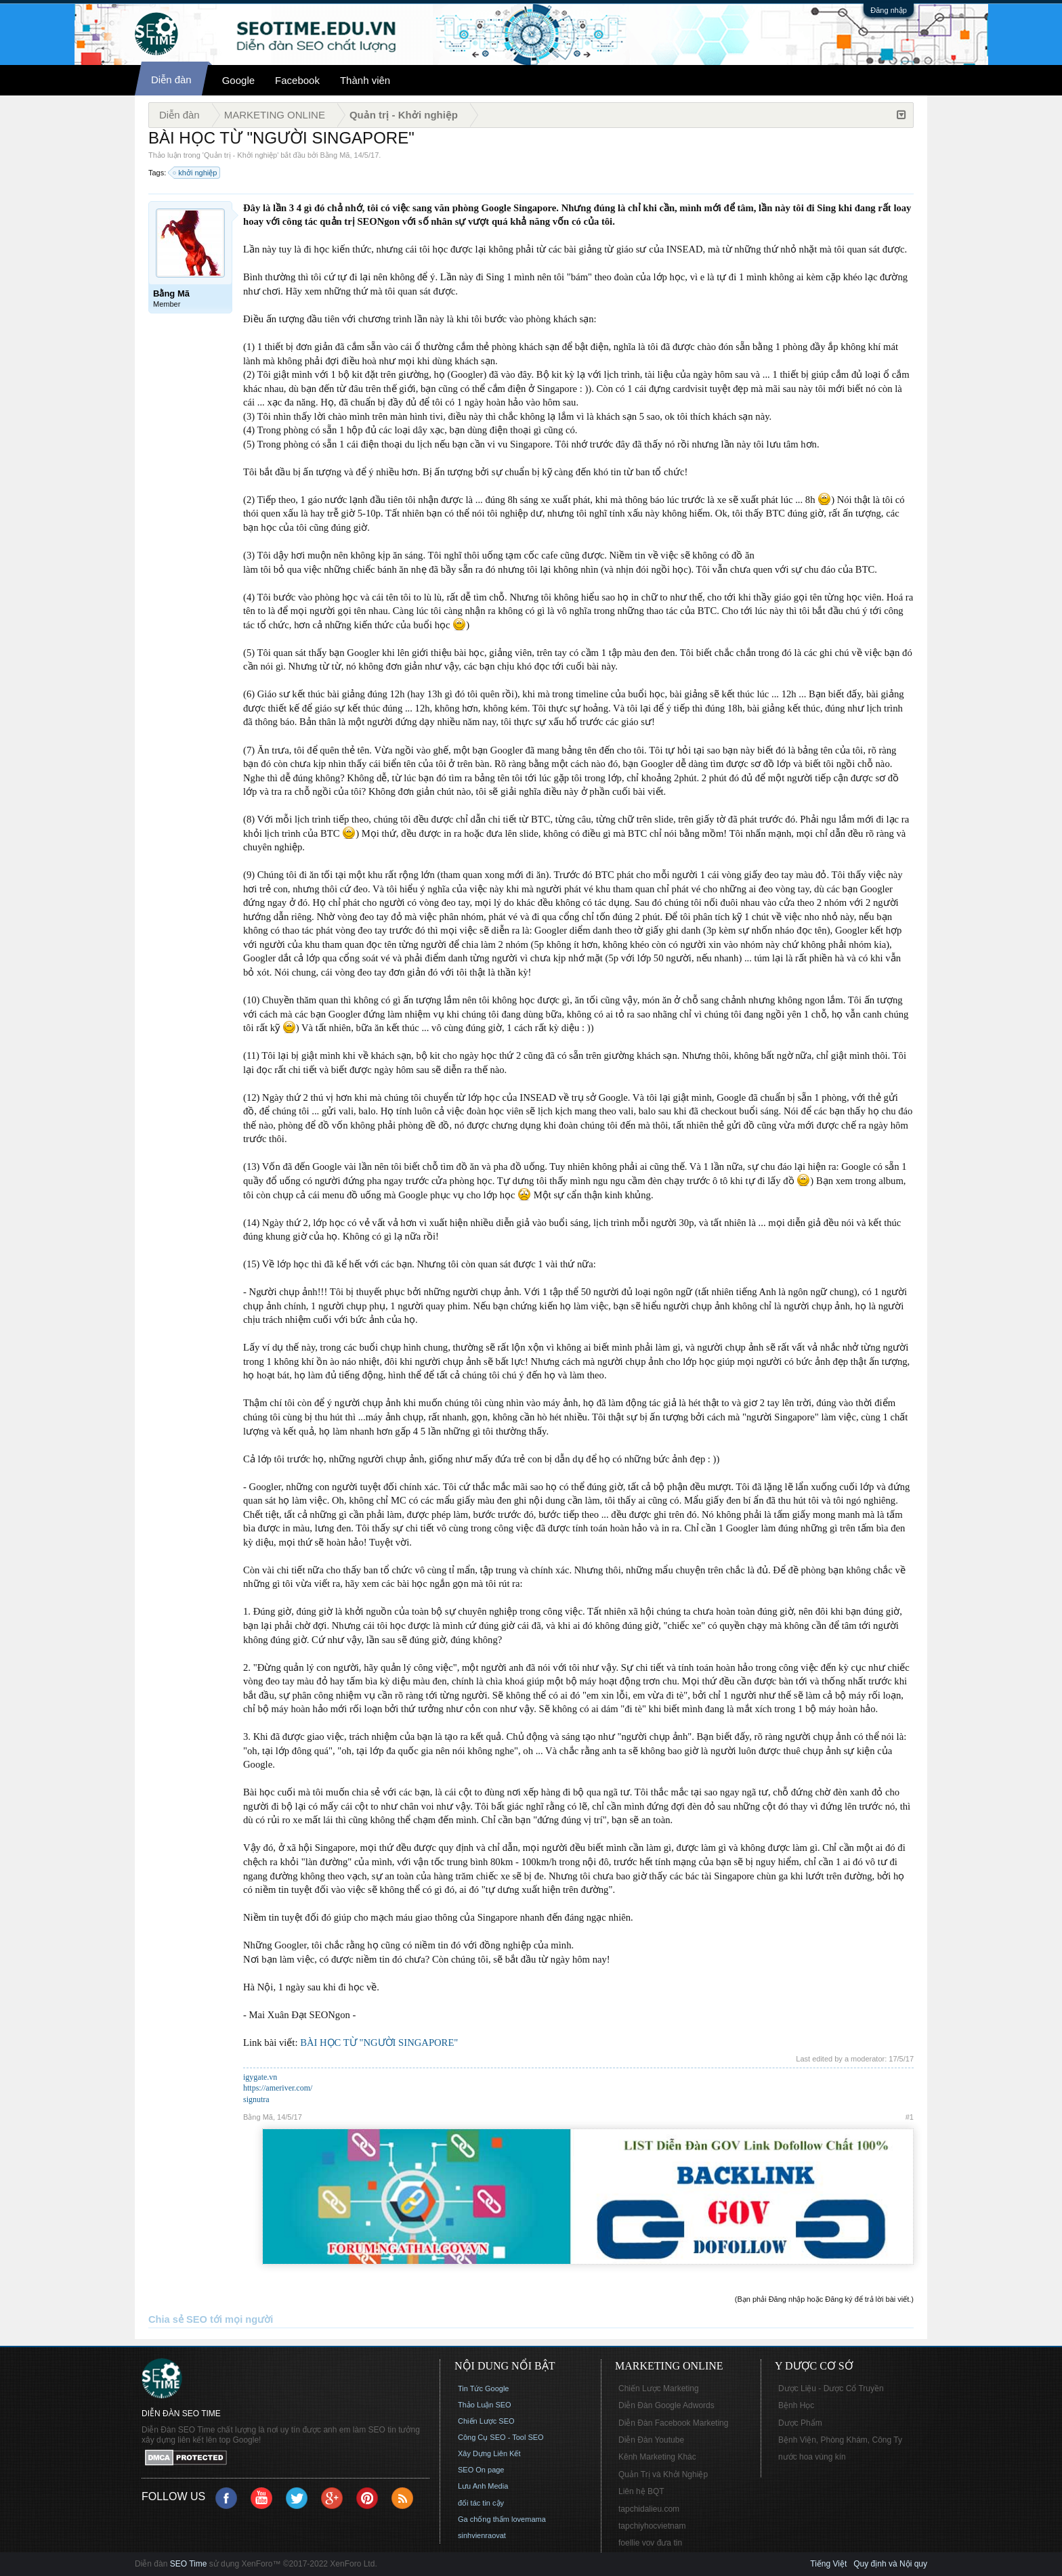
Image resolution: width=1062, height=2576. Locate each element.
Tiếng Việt (828, 2564)
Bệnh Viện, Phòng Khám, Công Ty (840, 2440)
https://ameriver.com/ (277, 2088)
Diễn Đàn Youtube (651, 2440)
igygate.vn (260, 2077)
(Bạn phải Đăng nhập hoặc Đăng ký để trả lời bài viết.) (824, 2299)
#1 (910, 2117)
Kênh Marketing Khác (657, 2457)
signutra (256, 2099)
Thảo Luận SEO (484, 2405)
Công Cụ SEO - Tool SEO (501, 2437)
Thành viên (365, 80)
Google (238, 80)
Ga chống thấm (483, 2519)
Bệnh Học (796, 2405)
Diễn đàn (171, 79)
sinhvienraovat (482, 2535)
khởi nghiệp (195, 173)
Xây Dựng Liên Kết (489, 2453)
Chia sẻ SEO (177, 2319)
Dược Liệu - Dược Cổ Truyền (831, 2388)
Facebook (297, 80)
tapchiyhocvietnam (651, 2526)
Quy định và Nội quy (890, 2564)
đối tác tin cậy (481, 2503)
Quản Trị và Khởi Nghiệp (663, 2474)
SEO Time (188, 2564)
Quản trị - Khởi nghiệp (240, 155)
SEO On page (481, 2470)
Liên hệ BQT (641, 2491)
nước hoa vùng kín (812, 2457)
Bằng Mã (335, 155)
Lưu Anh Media (483, 2486)
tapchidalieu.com (648, 2509)
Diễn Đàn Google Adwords (666, 2405)
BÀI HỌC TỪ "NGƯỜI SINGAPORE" (379, 2042)
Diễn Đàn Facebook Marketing (673, 2423)
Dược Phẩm (800, 2423)
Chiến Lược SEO (486, 2421)
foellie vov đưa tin (650, 2543)
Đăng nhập (888, 10)
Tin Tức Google (483, 2388)
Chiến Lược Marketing (658, 2388)
